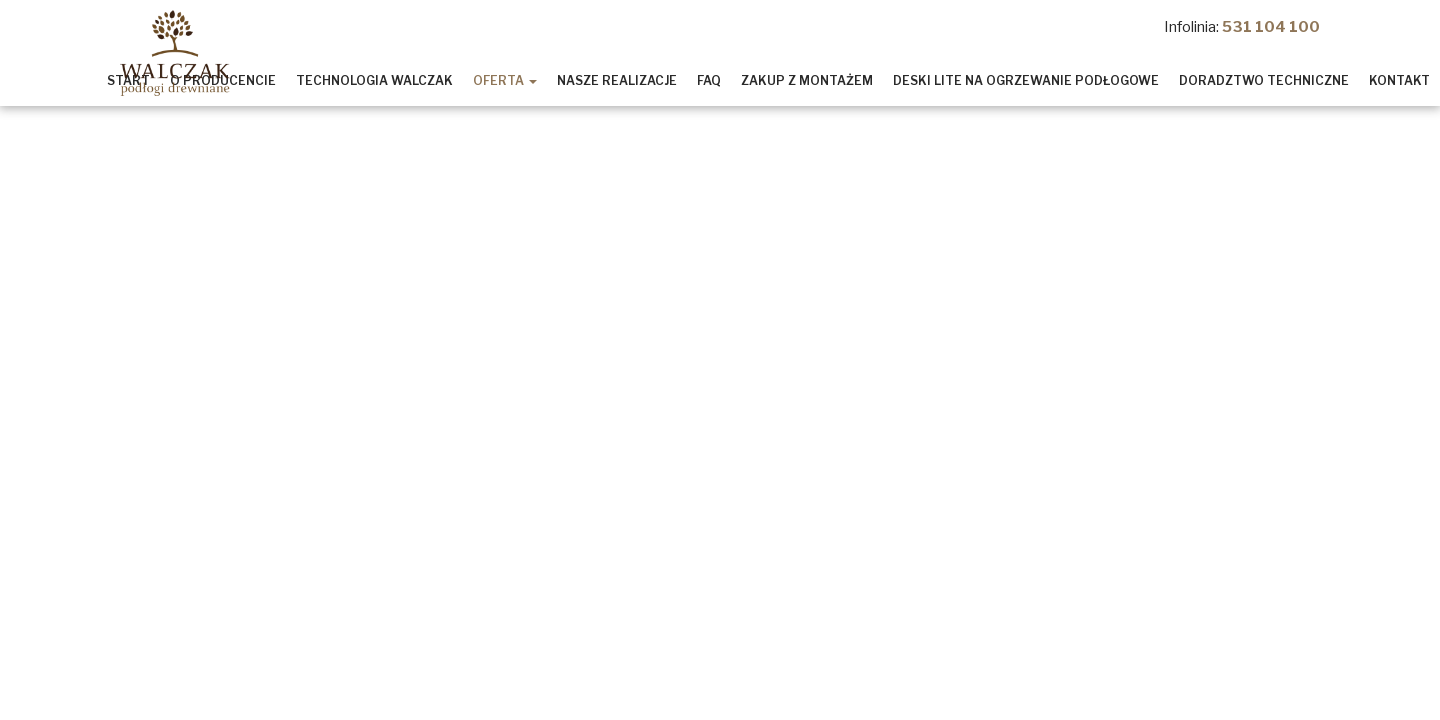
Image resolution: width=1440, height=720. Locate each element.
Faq (709, 80)
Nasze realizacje (617, 80)
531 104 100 (1271, 27)
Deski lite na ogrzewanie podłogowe (1026, 80)
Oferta (505, 80)
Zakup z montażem (807, 80)
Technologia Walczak (374, 80)
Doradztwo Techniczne (1264, 80)
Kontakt (1399, 80)
